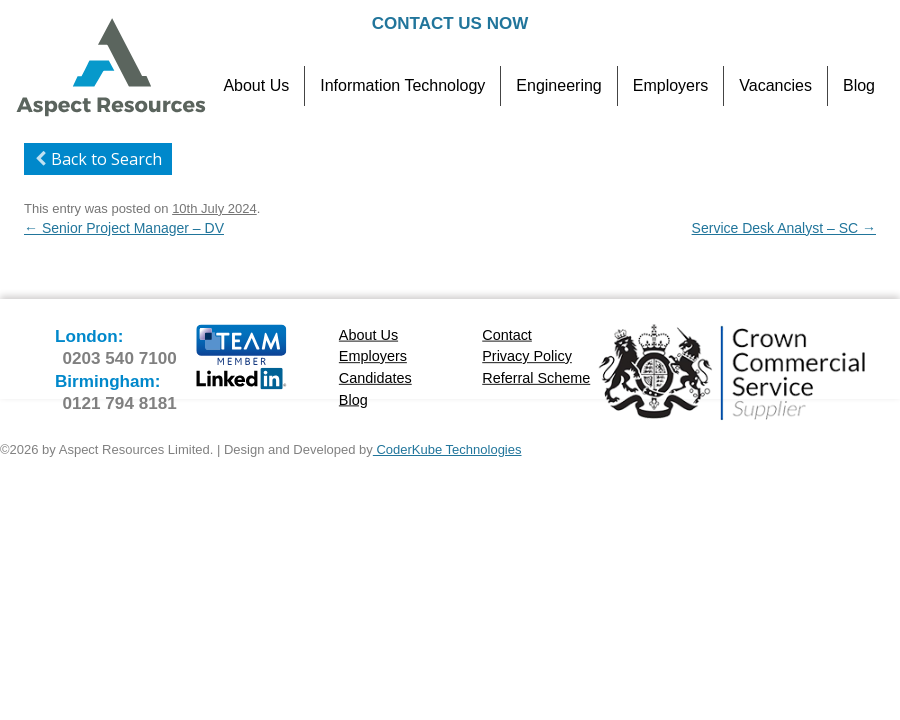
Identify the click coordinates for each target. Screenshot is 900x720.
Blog (859, 85)
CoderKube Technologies (447, 449)
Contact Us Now (450, 23)
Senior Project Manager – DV (124, 228)
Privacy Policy (527, 356)
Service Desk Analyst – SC (784, 228)
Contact (507, 334)
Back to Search (95, 159)
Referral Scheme (536, 377)
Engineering (558, 85)
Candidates (375, 377)
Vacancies (775, 85)
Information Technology (402, 85)
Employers (671, 85)
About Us (256, 85)
